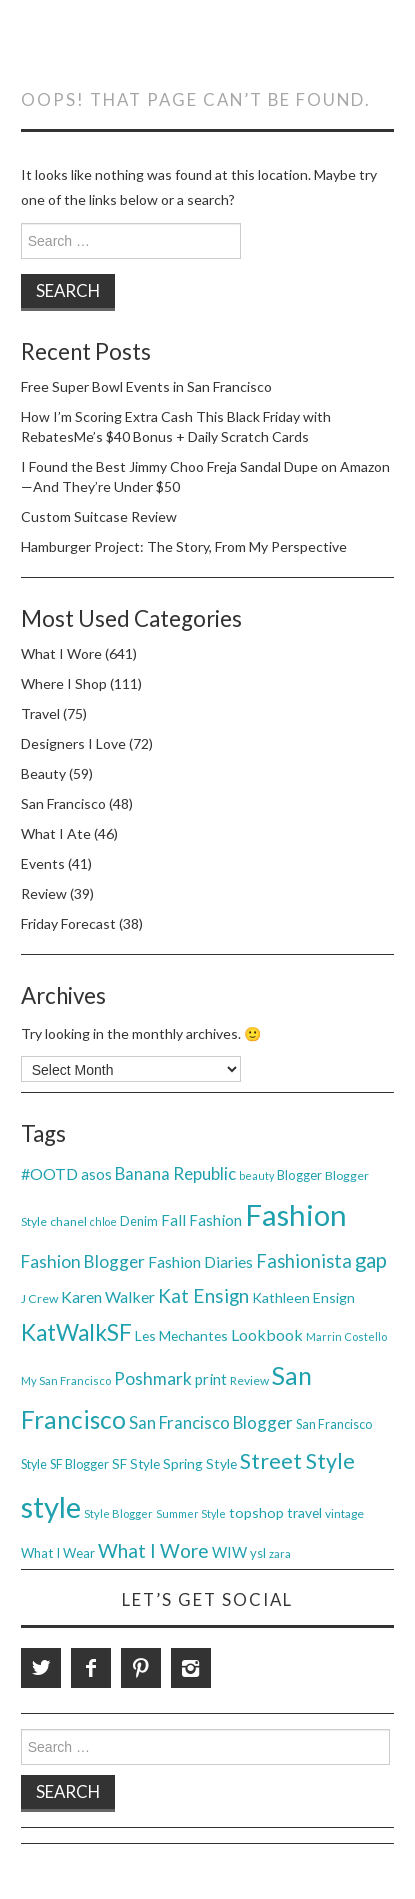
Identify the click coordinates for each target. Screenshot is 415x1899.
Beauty (43, 773)
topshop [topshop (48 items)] (256, 1512)
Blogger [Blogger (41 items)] (299, 1175)
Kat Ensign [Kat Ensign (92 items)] (203, 1295)
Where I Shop (64, 683)
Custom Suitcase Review (99, 516)
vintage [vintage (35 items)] (344, 1513)
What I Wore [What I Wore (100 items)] (153, 1550)
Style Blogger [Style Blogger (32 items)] (118, 1513)
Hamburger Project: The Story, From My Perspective (184, 546)
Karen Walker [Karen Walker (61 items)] (108, 1296)
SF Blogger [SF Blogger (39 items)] (79, 1464)
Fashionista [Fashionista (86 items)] (304, 1261)
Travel (40, 713)
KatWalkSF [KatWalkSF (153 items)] (76, 1332)
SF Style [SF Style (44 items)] (136, 1464)
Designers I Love (73, 743)
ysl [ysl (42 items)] (258, 1553)
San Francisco (63, 803)
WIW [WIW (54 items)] (229, 1552)
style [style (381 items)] (51, 1506)
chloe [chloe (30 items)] (103, 1221)
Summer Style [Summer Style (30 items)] (191, 1513)
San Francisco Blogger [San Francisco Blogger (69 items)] (211, 1422)
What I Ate (56, 833)
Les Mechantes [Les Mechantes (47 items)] (181, 1335)
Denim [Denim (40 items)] (139, 1221)
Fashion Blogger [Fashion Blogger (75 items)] (83, 1261)
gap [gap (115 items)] (371, 1260)
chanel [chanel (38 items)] (68, 1221)
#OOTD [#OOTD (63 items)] (49, 1173)
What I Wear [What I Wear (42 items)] (58, 1553)
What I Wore (61, 653)
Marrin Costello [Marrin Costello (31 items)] (346, 1336)
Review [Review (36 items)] (249, 1380)
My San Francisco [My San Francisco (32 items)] (66, 1380)
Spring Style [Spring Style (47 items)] (200, 1463)
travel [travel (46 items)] (304, 1512)
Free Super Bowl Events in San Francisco (146, 386)
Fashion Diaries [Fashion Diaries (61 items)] (200, 1261)
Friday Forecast (68, 923)
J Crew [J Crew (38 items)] (39, 1298)
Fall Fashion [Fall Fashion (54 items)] (201, 1220)
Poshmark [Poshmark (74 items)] (153, 1378)
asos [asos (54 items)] (96, 1174)
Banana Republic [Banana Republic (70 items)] (175, 1173)
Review (44, 893)
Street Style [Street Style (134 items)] (297, 1461)
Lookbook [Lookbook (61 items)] (267, 1334)
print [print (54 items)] (211, 1379)
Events (43, 863)
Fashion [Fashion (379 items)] (296, 1214)
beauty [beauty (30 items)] (256, 1175)
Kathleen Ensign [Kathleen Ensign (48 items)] (303, 1297)
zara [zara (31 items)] (280, 1553)
